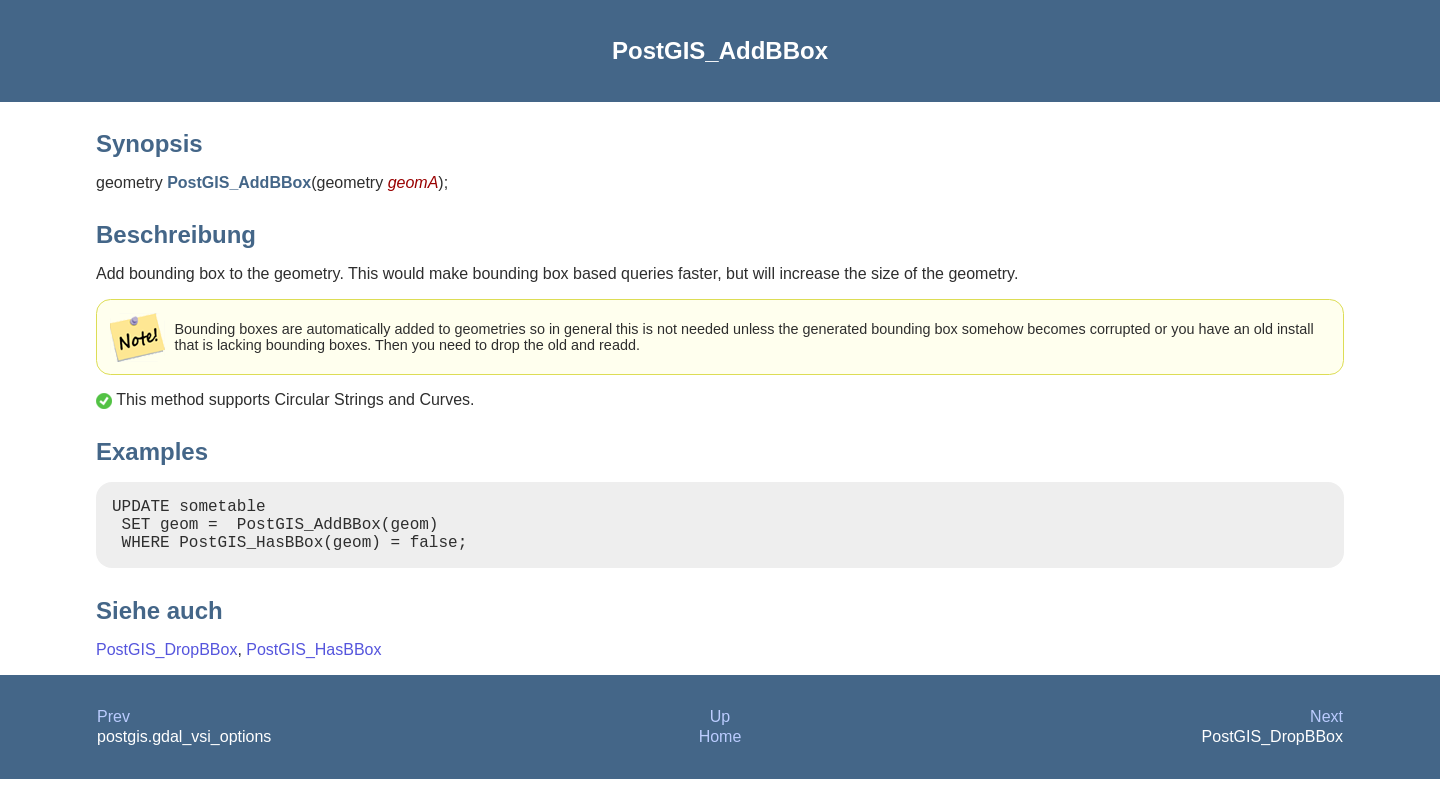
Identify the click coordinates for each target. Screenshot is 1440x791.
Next (1326, 728)
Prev (113, 728)
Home (720, 748)
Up (720, 728)
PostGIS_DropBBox (166, 661)
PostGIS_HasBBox (313, 661)
